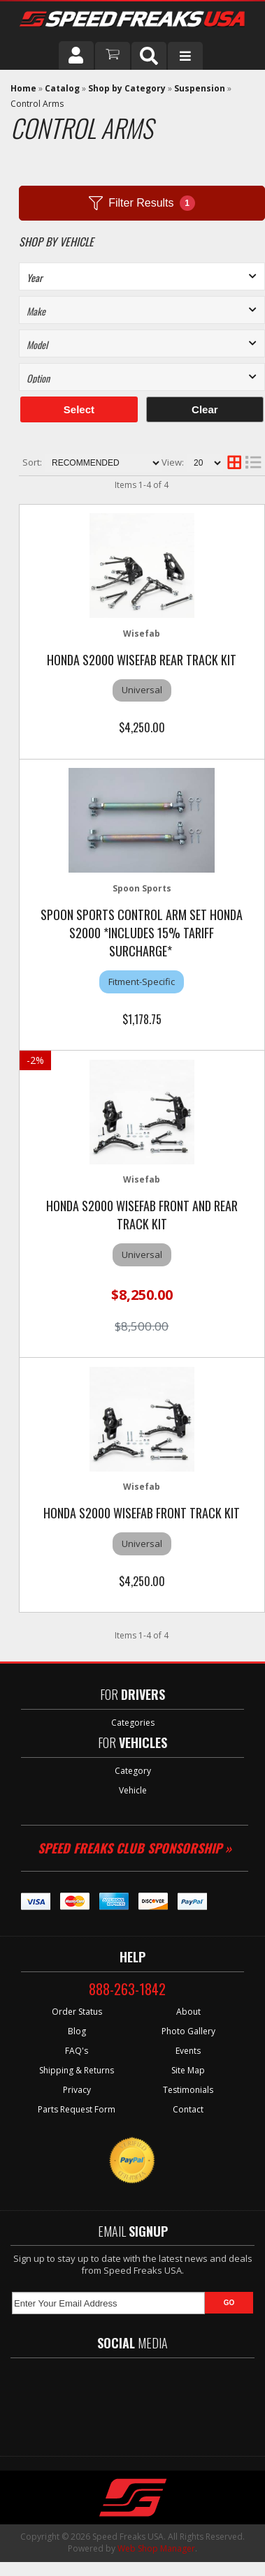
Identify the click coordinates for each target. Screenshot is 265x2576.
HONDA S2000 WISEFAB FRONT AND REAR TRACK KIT (142, 1215)
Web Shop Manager (156, 2548)
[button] (148, 56)
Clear (205, 409)
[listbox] (142, 276)
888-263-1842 (127, 1988)
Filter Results (141, 203)
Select (79, 409)
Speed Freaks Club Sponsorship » (134, 1848)
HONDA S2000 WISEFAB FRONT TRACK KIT (141, 1513)
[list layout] (253, 463)
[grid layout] (234, 463)
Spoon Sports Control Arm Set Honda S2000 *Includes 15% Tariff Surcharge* (142, 932)
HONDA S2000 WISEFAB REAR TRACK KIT (141, 660)
